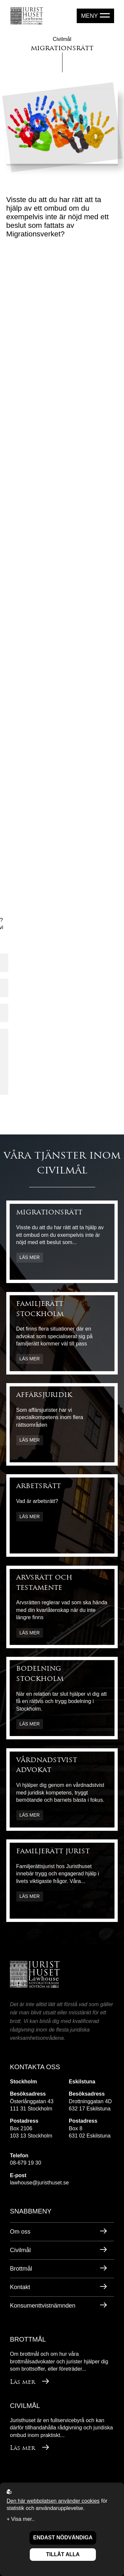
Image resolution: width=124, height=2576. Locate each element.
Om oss (20, 2231)
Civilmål (20, 2250)
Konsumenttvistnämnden (42, 2305)
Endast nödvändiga (63, 2537)
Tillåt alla (63, 2554)
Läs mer (30, 1257)
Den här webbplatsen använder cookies (53, 2501)
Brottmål (21, 2268)
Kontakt (20, 2287)
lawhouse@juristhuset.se (39, 2182)
